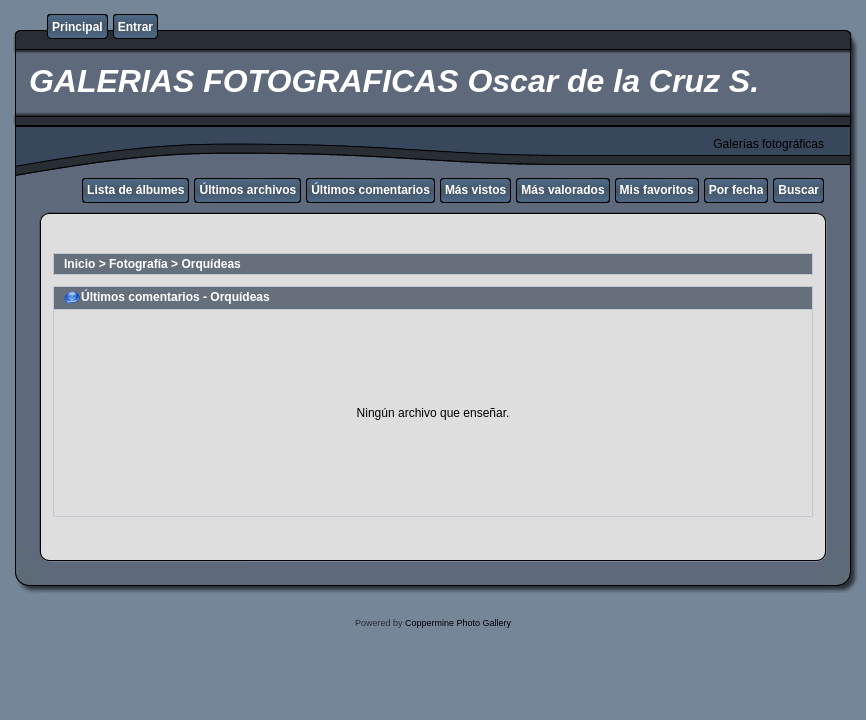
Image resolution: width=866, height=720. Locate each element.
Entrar (135, 27)
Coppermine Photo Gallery (458, 623)
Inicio (79, 264)
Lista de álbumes (135, 190)
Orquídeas (210, 264)
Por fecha (736, 190)
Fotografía (138, 264)
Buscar (798, 190)
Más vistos (475, 190)
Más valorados (562, 190)
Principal (77, 27)
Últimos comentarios (370, 190)
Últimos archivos (247, 190)
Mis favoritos (657, 190)
